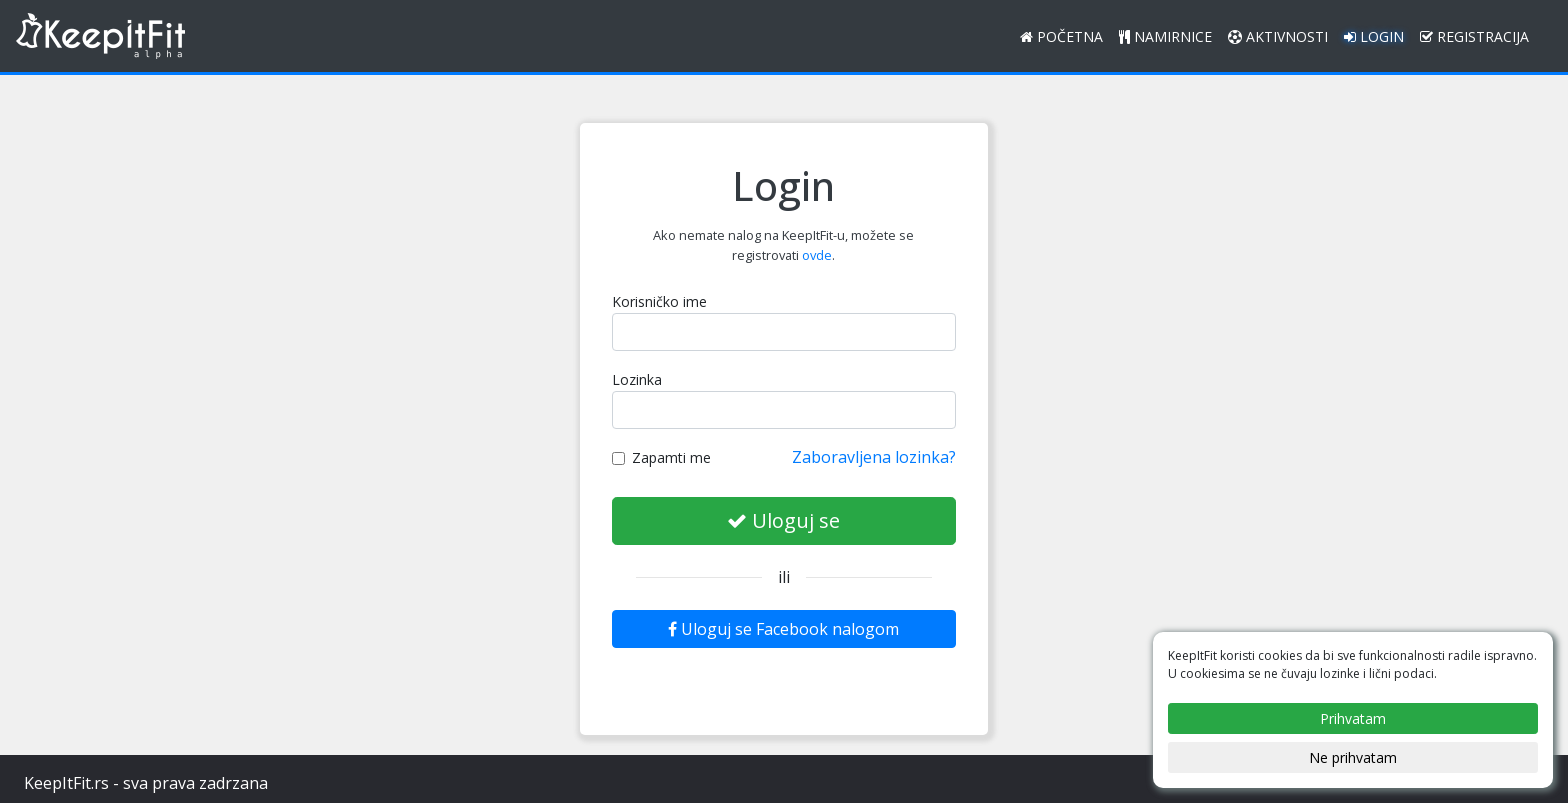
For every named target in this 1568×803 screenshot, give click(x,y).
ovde (817, 255)
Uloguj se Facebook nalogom (783, 629)
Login (1374, 36)
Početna (1061, 36)
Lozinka (637, 379)
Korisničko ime (659, 301)
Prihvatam (1353, 718)
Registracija (1474, 36)
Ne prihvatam (1353, 757)
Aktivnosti (1278, 36)
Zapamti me (661, 457)
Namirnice (1165, 36)
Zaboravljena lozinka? (874, 457)
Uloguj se (783, 520)
